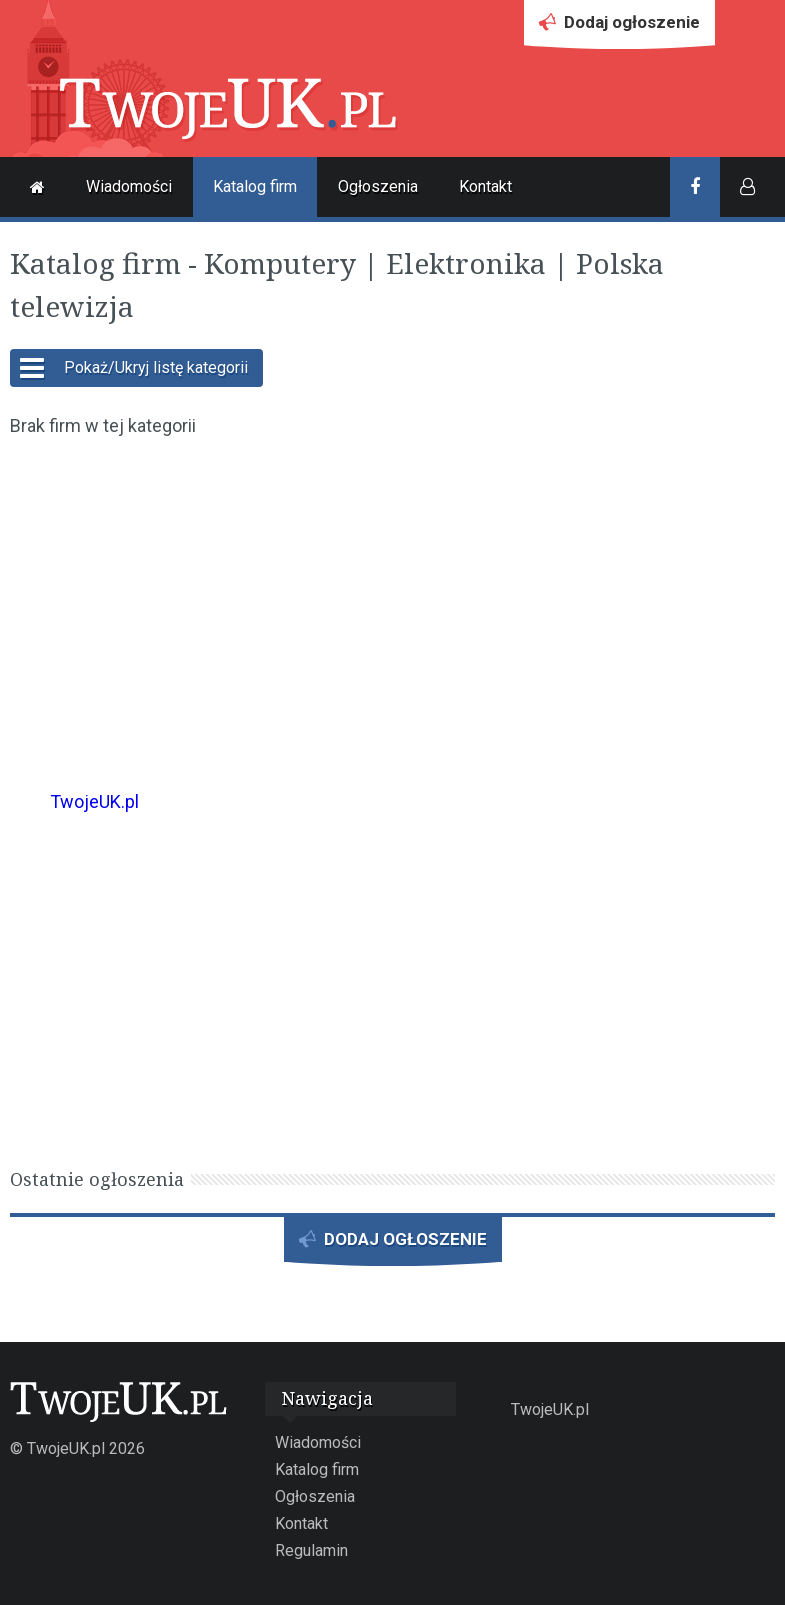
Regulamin (311, 1550)
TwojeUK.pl (94, 801)
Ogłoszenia (378, 186)
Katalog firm (255, 186)
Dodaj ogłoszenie (619, 27)
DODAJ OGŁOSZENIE (393, 1245)
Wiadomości (129, 186)
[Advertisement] (392, 600)
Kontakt (485, 186)
